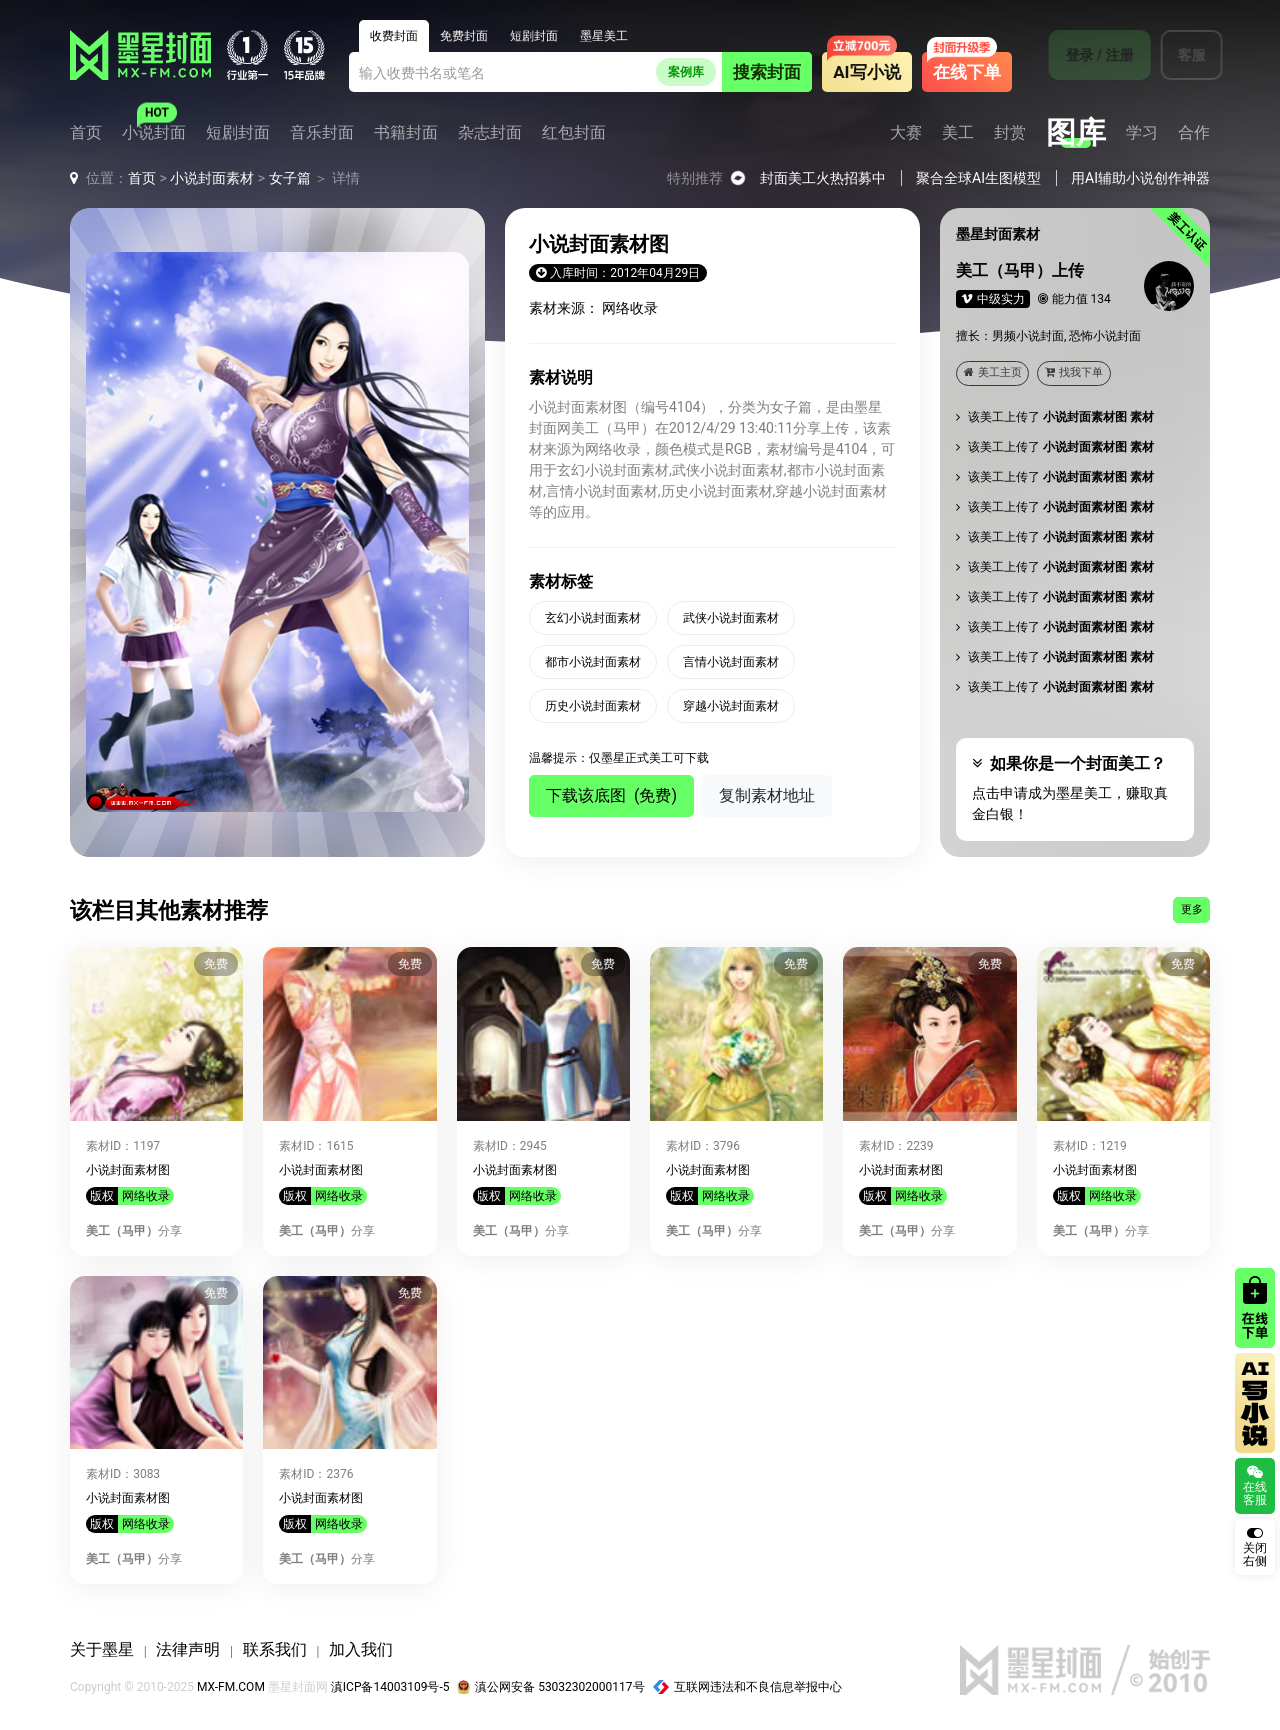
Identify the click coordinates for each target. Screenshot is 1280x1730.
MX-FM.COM (231, 1687)
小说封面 (154, 133)
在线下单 (967, 72)
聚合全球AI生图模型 (978, 178)
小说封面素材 (212, 178)
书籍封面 (406, 133)
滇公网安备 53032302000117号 (550, 1687)
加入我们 (361, 1649)
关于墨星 (102, 1649)
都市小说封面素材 (593, 662)
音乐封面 (322, 133)
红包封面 (574, 133)
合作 (1194, 133)
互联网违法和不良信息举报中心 (748, 1687)
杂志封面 (490, 133)
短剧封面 (238, 133)
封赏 (1010, 133)
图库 (1076, 133)
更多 (1192, 909)
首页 (86, 133)
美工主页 (993, 372)
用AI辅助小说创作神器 (1140, 178)
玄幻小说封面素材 (593, 618)
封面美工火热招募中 (823, 178)
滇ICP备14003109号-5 (390, 1687)
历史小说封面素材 (593, 706)
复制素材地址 (767, 795)
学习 (1142, 133)
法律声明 (188, 1649)
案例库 (686, 72)
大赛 (906, 133)
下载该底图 (611, 795)
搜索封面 (767, 72)
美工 (958, 133)
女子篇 (290, 178)
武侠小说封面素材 (731, 618)
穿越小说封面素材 (731, 706)
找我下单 (1074, 372)
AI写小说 (866, 72)
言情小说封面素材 (731, 662)
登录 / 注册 (1087, 55)
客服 (1179, 55)
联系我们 (275, 1649)
